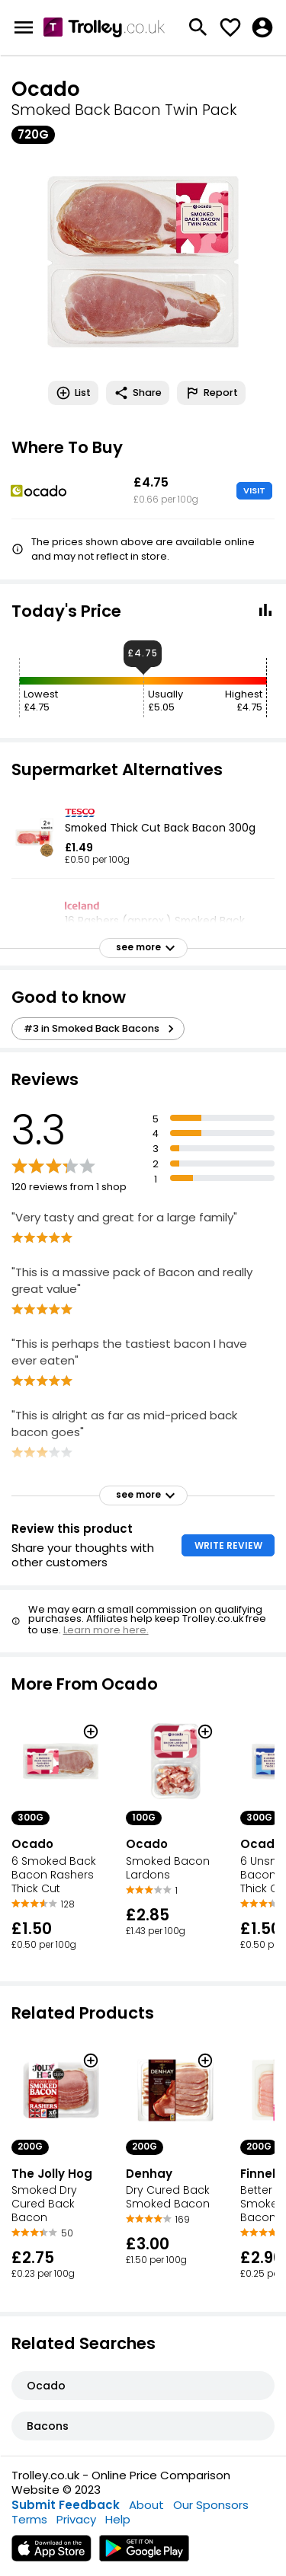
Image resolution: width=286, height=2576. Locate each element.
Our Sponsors (211, 2505)
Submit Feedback (65, 2505)
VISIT (254, 490)
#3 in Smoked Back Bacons (101, 1028)
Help (117, 2519)
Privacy (76, 2519)
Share (138, 393)
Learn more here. (106, 1630)
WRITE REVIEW (228, 1545)
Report (211, 393)
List (73, 393)
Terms (29, 2519)
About (146, 2505)
